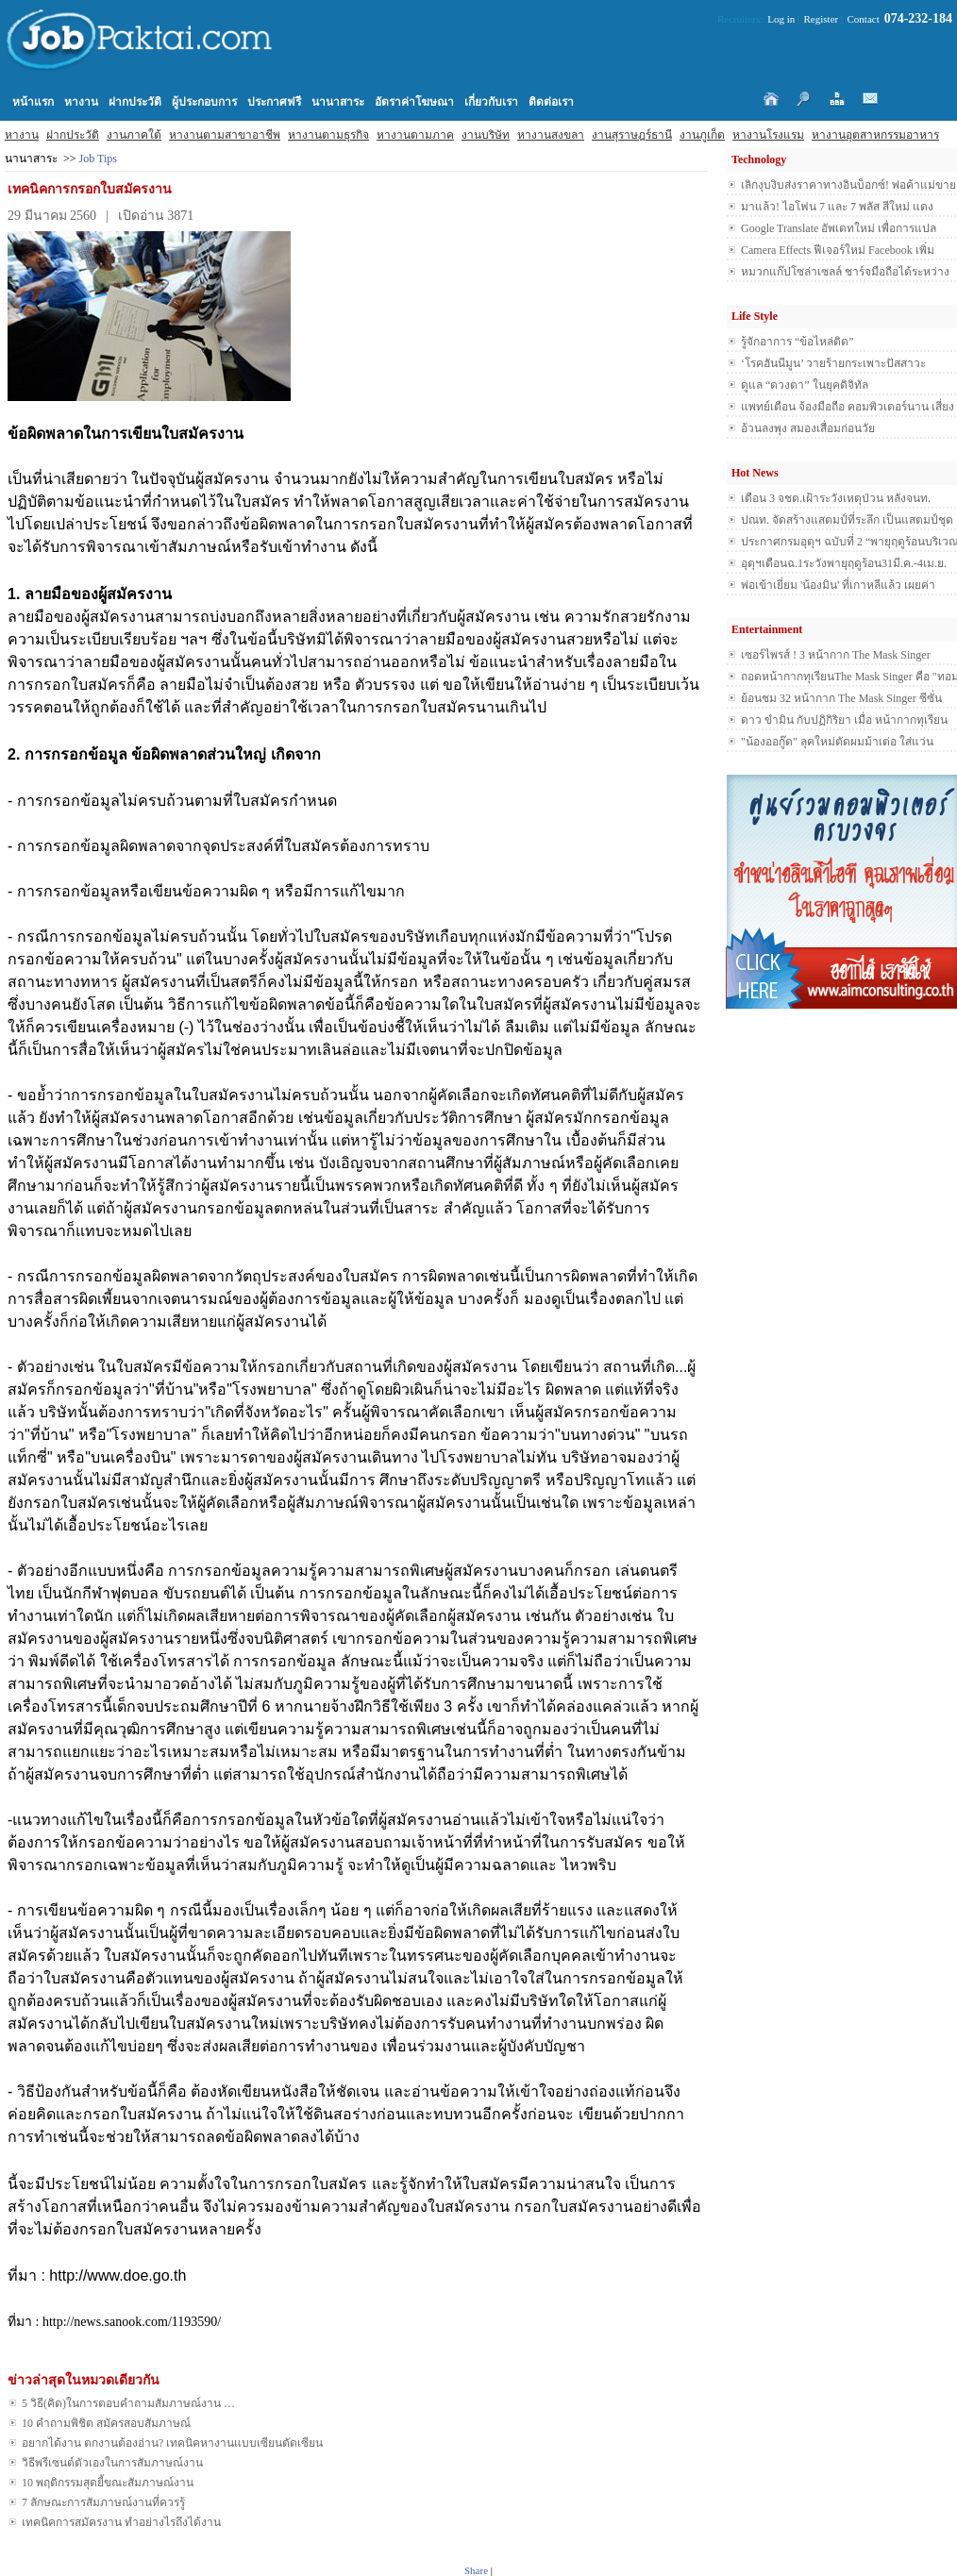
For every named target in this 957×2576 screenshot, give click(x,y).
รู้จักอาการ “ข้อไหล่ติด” (797, 341)
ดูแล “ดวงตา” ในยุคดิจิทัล (804, 385)
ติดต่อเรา (551, 102)
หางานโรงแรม (768, 135)
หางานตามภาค (415, 135)
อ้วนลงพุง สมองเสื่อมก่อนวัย (808, 428)
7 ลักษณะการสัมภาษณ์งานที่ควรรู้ (103, 2502)
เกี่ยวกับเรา (491, 102)
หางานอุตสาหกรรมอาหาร (875, 135)
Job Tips (98, 158)
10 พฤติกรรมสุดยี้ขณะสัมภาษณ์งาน (107, 2482)
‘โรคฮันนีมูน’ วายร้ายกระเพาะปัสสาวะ (833, 363)
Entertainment (766, 629)
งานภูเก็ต (702, 135)
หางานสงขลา (550, 135)
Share (476, 2570)
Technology (758, 159)
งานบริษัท (486, 135)
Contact (864, 19)
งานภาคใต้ (134, 135)
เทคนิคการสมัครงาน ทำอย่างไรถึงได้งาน (121, 2522)
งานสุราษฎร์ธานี (632, 135)
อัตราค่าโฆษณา (414, 102)
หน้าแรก (33, 102)
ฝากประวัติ (72, 135)
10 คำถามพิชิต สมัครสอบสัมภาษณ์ (106, 2423)
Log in (781, 19)
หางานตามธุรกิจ (328, 135)
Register (821, 19)
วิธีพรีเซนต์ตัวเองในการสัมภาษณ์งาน (112, 2462)
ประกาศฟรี (274, 102)
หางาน (22, 135)
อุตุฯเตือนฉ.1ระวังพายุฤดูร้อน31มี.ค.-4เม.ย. (844, 563)
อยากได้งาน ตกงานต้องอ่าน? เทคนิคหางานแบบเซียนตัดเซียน (172, 2443)
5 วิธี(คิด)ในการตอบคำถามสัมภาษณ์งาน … (128, 2403)
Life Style (754, 316)
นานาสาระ (337, 102)
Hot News (755, 472)
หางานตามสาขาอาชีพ (224, 135)
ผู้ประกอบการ (204, 102)
